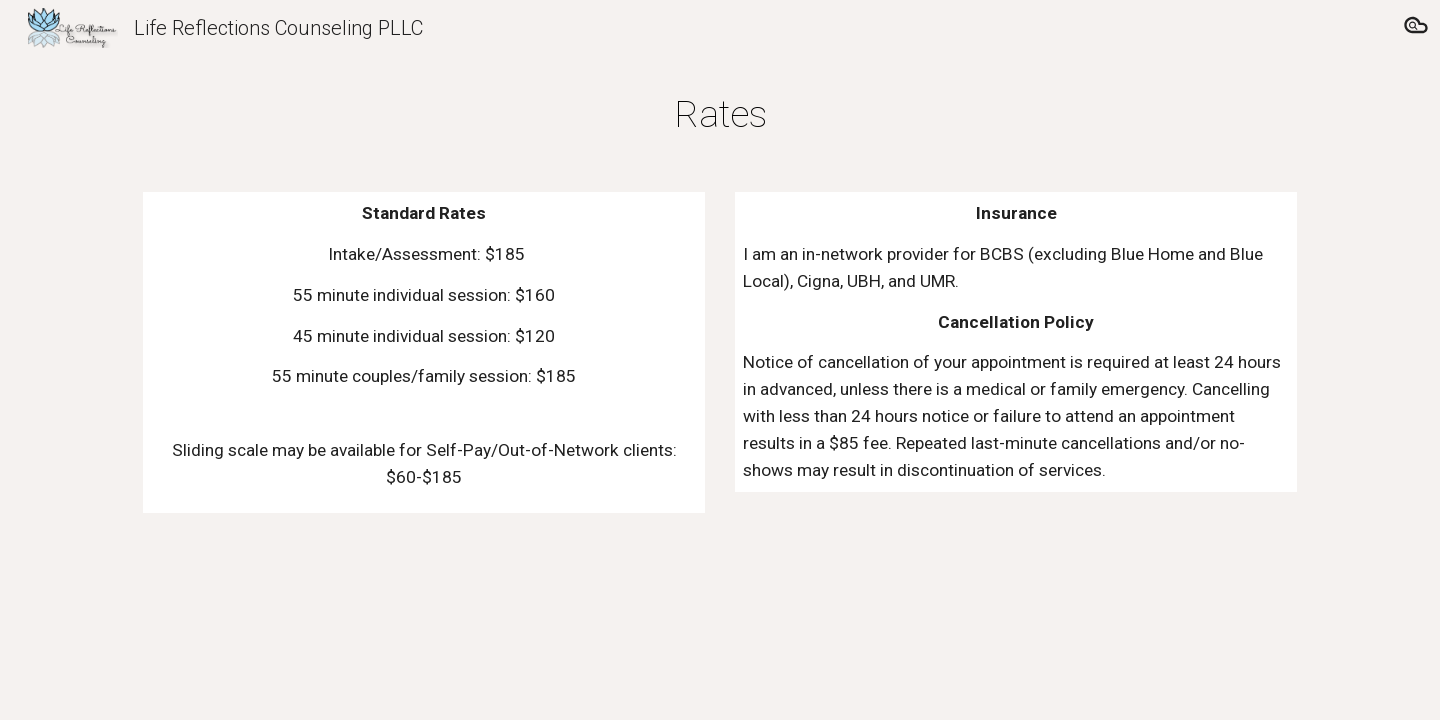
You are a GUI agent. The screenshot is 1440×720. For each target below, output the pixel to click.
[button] (1416, 28)
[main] (720, 114)
